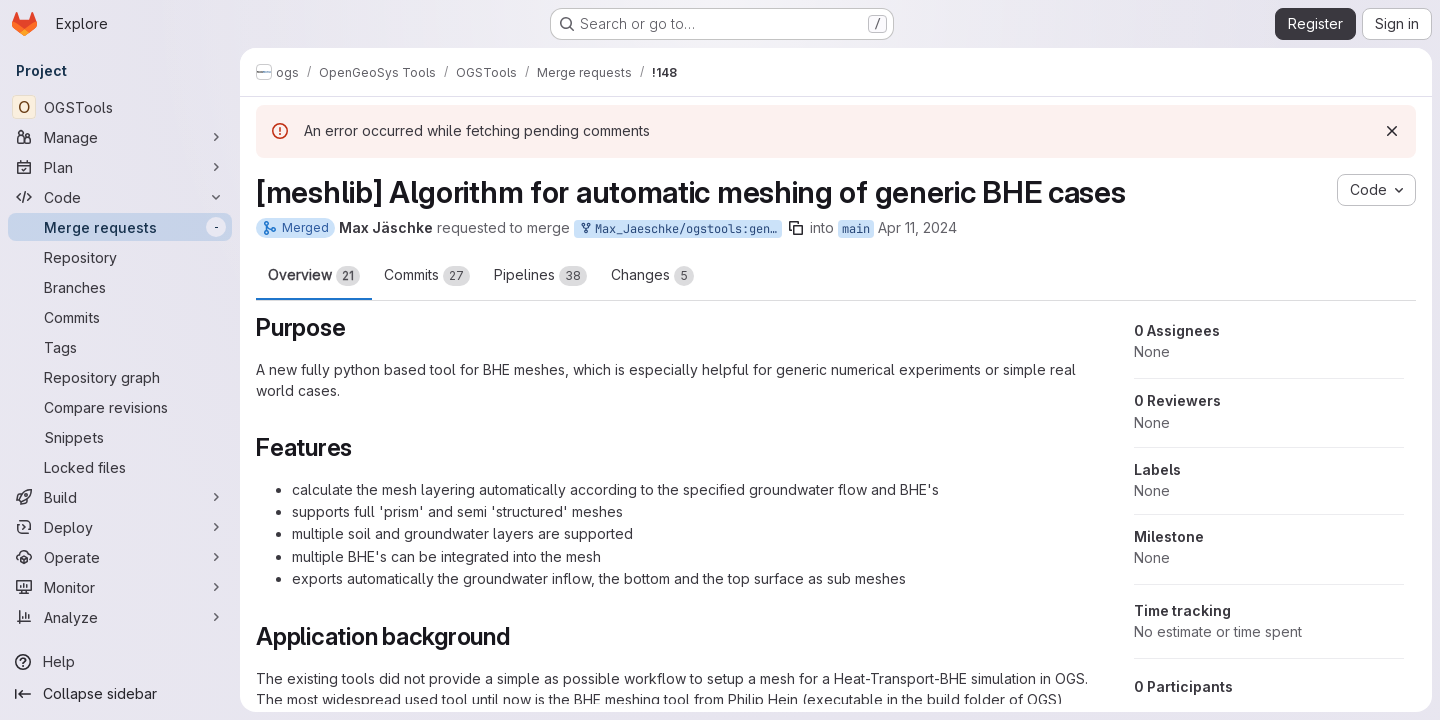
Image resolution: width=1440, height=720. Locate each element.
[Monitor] (120, 587)
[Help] (120, 662)
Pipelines (540, 276)
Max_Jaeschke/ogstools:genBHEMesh (680, 229)
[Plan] (120, 167)
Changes (652, 276)
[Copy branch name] (796, 228)
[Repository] (120, 257)
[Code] (120, 197)
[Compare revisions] (120, 407)
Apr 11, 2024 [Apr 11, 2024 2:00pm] (917, 227)
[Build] (120, 497)
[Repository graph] (120, 377)
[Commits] (120, 317)
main (856, 229)
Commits (427, 276)
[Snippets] (120, 437)
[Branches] (120, 287)
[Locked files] (120, 467)
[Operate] (120, 557)
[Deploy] (120, 527)
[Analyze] (120, 617)
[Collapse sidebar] (120, 694)
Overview (314, 276)
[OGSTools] (120, 107)
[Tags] (120, 347)
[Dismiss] (1392, 131)
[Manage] (120, 137)
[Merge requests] (120, 227)
